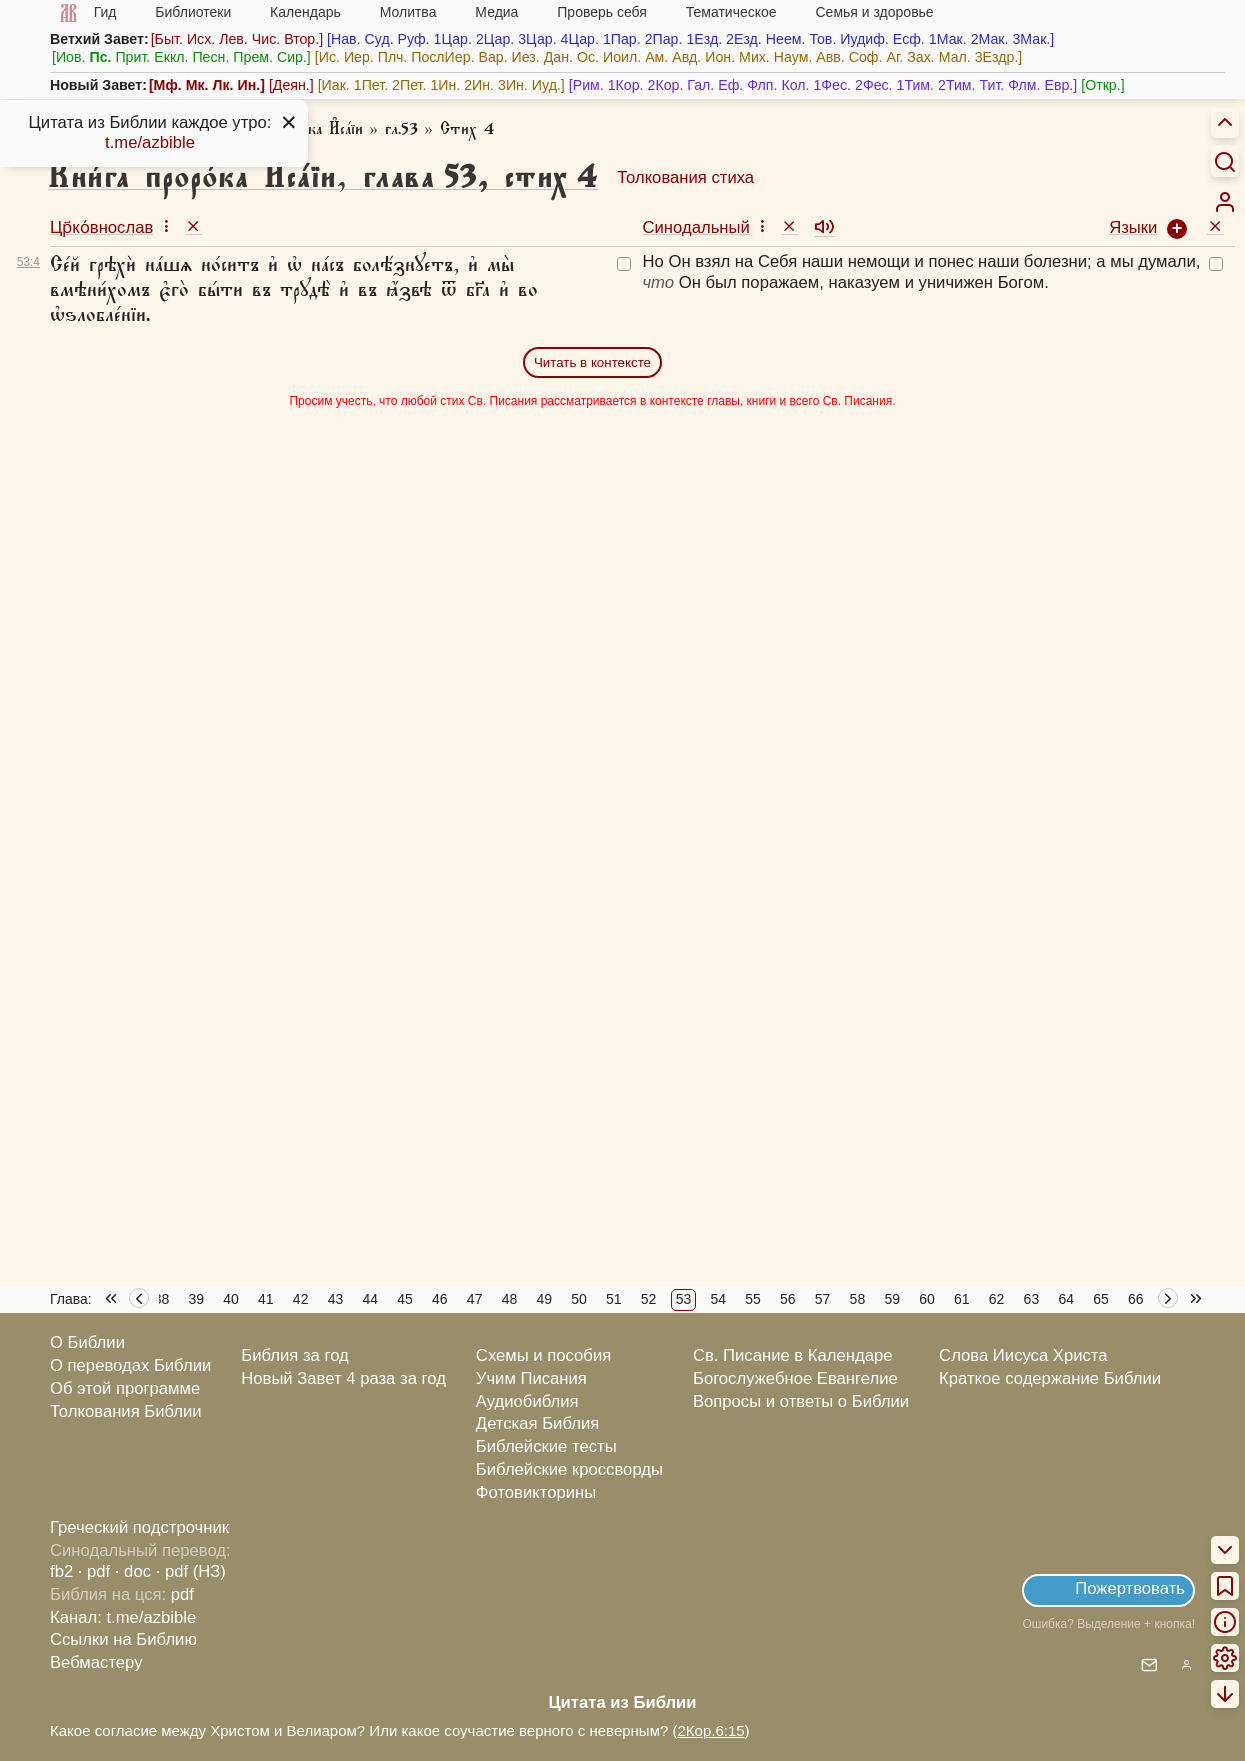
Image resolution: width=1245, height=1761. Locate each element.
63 (1032, 1299)
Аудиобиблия (527, 1401)
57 (823, 1299)
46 (440, 1299)
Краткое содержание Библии (1050, 1378)
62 (997, 1299)
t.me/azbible (150, 142)
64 (1066, 1299)
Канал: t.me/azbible (123, 1617)
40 (231, 1299)
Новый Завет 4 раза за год (343, 1378)
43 (336, 1299)
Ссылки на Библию (123, 1639)
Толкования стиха (685, 177)
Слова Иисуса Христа (1023, 1355)
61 (962, 1299)
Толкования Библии (126, 1411)
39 (196, 1299)
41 (266, 1299)
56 (788, 1299)
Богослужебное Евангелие (795, 1378)
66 (1136, 1299)
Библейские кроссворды (569, 1469)
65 (1101, 1299)
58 (858, 1299)
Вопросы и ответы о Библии (801, 1401)
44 (370, 1299)
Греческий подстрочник (139, 1527)
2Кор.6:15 (710, 1730)
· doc (133, 1571)
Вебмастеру (96, 1662)
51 (614, 1299)
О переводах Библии (130, 1365)
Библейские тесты (546, 1446)
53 (684, 1299)
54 (718, 1299)
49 (544, 1299)
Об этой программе (125, 1388)
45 (405, 1299)
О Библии (87, 1342)
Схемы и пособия (543, 1355)
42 (301, 1299)
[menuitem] (1225, 202)
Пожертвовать (1130, 1588)
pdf (182, 1594)
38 (162, 1299)
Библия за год (295, 1355)
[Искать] (1225, 161)
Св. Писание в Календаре (793, 1355)
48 (510, 1299)
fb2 (61, 1571)
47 (475, 1299)
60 (927, 1299)
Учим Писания (531, 1378)
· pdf (94, 1571)
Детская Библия (537, 1423)
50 (579, 1299)
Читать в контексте (592, 362)
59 (892, 1299)
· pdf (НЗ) (191, 1571)
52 (649, 1299)
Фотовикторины (536, 1492)
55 (753, 1299)
